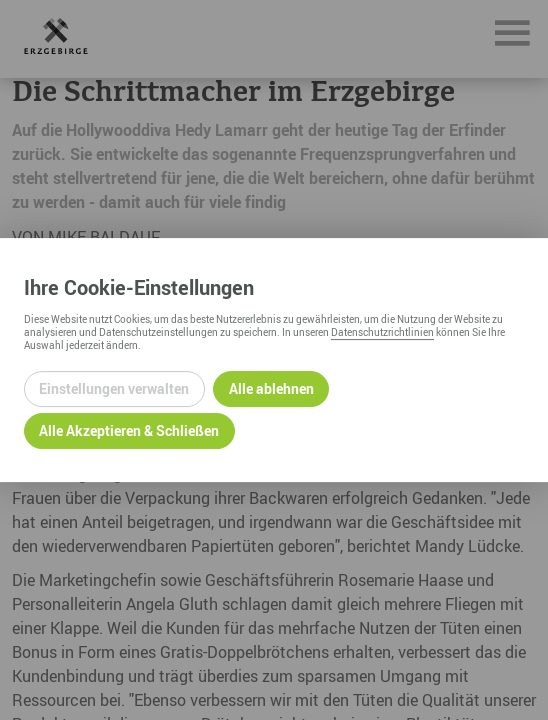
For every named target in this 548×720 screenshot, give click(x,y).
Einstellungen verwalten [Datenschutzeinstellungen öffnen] (114, 388)
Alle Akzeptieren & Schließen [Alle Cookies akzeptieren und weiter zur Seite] (129, 430)
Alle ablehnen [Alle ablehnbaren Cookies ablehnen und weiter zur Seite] (271, 388)
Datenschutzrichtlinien (382, 332)
